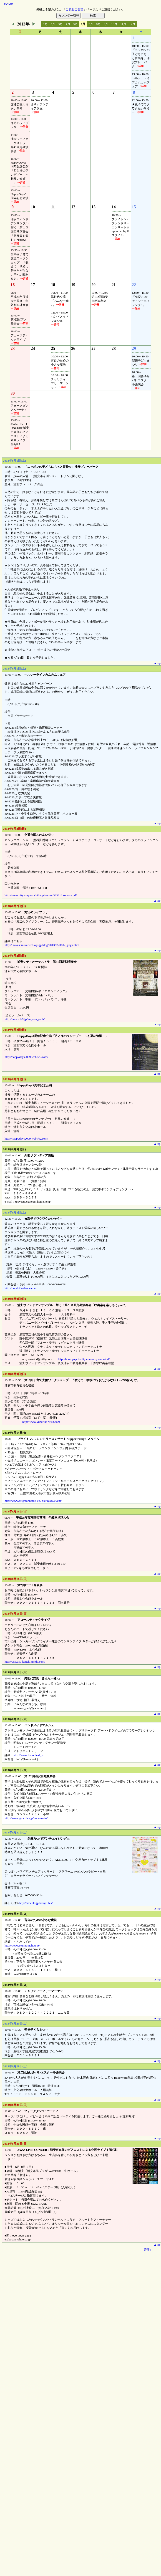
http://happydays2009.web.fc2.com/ (26, 1057)
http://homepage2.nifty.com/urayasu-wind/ (84, 1359)
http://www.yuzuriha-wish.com (41, 1421)
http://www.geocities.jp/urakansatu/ (26, 1818)
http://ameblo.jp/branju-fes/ (36, 1903)
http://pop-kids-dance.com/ (21, 1288)
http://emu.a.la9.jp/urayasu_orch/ (25, 1019)
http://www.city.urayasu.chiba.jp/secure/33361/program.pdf (41, 895)
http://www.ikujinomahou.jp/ (22, 1945)
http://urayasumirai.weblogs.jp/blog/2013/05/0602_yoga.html (42, 945)
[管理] (147, 2249)
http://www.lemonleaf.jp (28, 1755)
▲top (157, 663)
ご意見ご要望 (74, 9)
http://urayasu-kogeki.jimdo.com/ (25, 1661)
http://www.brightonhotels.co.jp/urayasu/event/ (33, 1500)
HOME (8, 4)
